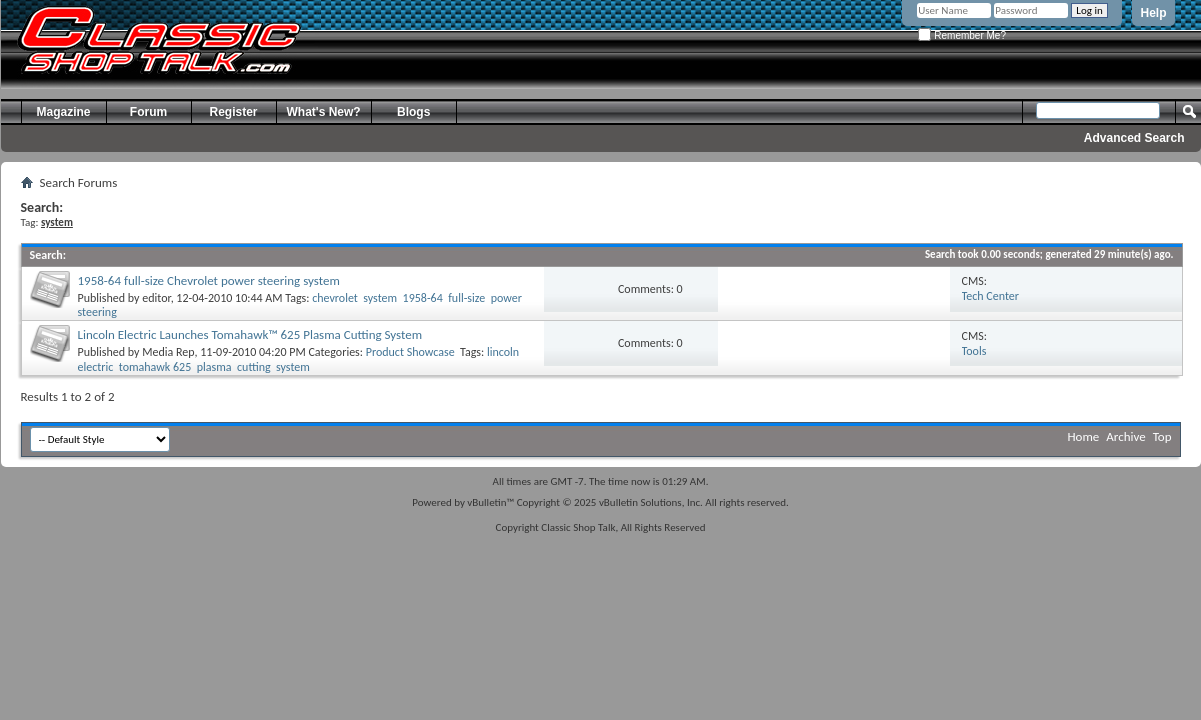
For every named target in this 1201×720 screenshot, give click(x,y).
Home (1084, 436)
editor (156, 298)
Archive (1125, 436)
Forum (148, 112)
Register (233, 112)
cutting (254, 367)
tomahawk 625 (155, 367)
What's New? (324, 112)
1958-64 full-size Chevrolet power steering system (209, 280)
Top (1162, 436)
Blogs (413, 112)
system (380, 298)
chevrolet (335, 298)
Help (1153, 13)
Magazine (63, 112)
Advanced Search (1134, 138)
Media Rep (168, 352)
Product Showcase (410, 352)
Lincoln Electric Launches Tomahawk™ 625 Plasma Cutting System (250, 334)
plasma (214, 367)
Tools (974, 351)
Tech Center (990, 296)
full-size (466, 298)
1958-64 (423, 298)
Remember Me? (961, 35)
